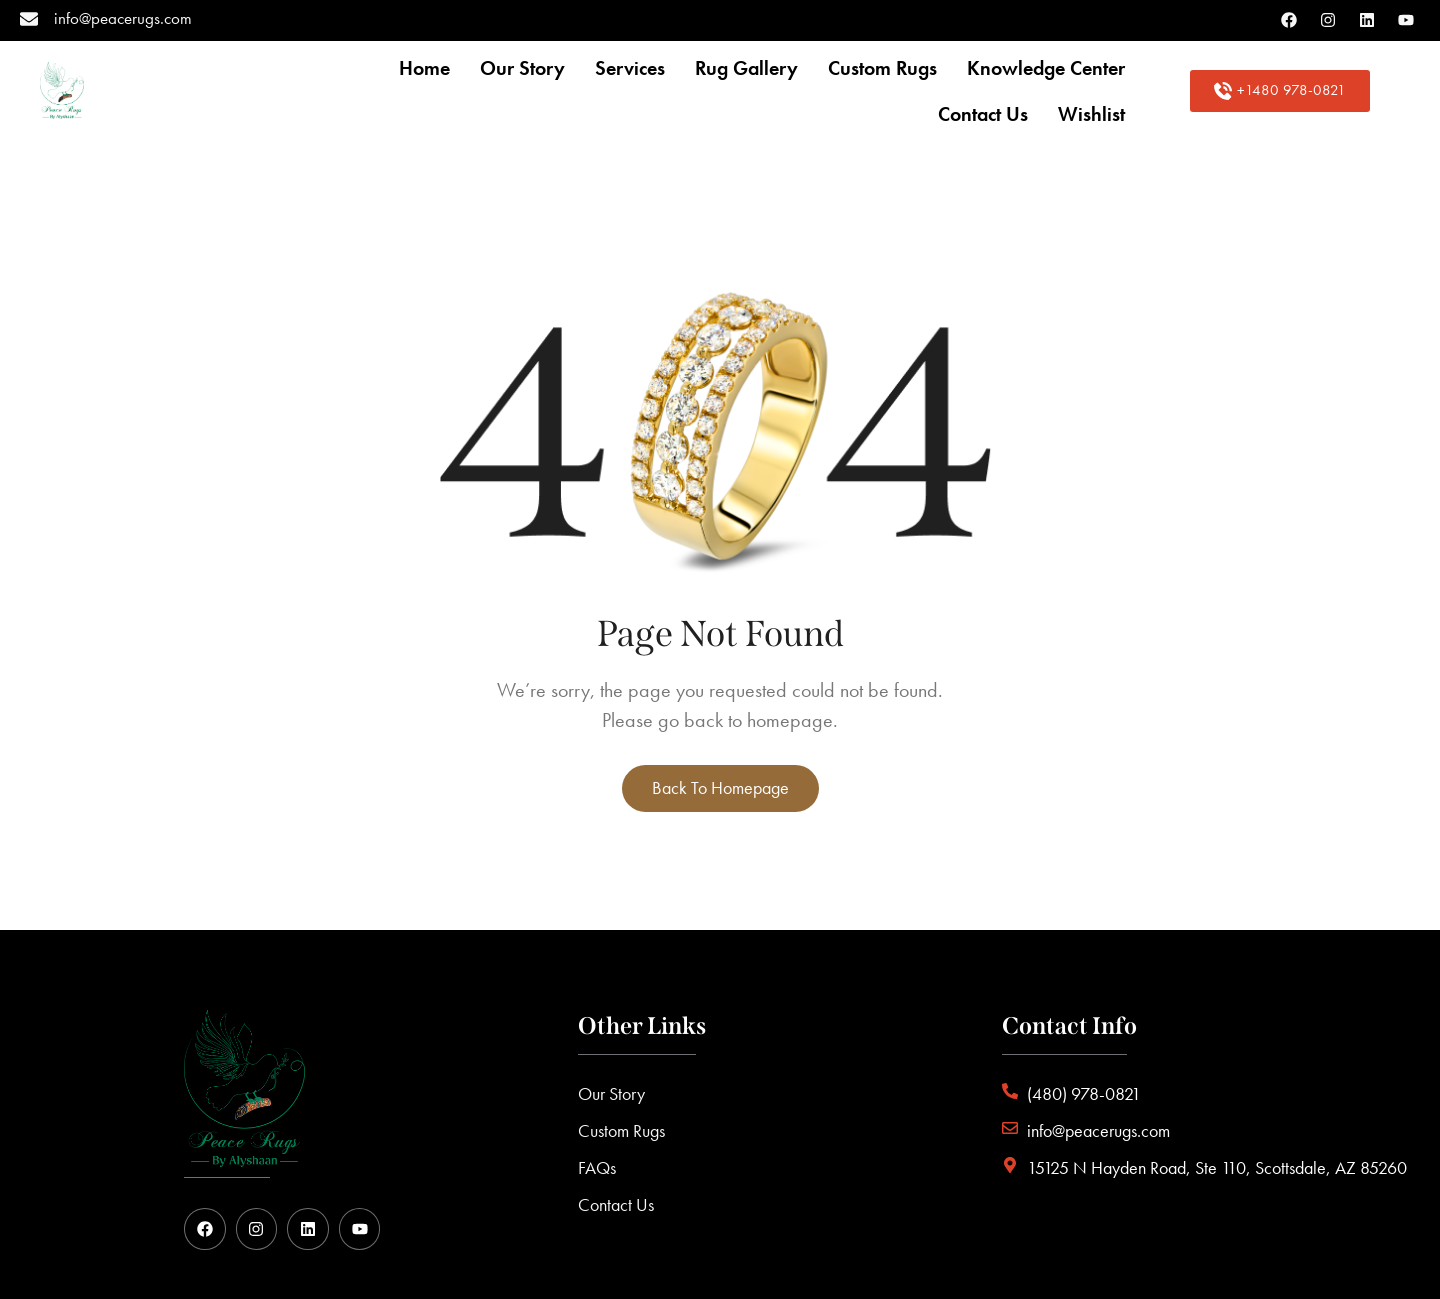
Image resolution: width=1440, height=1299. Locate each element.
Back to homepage (720, 788)
